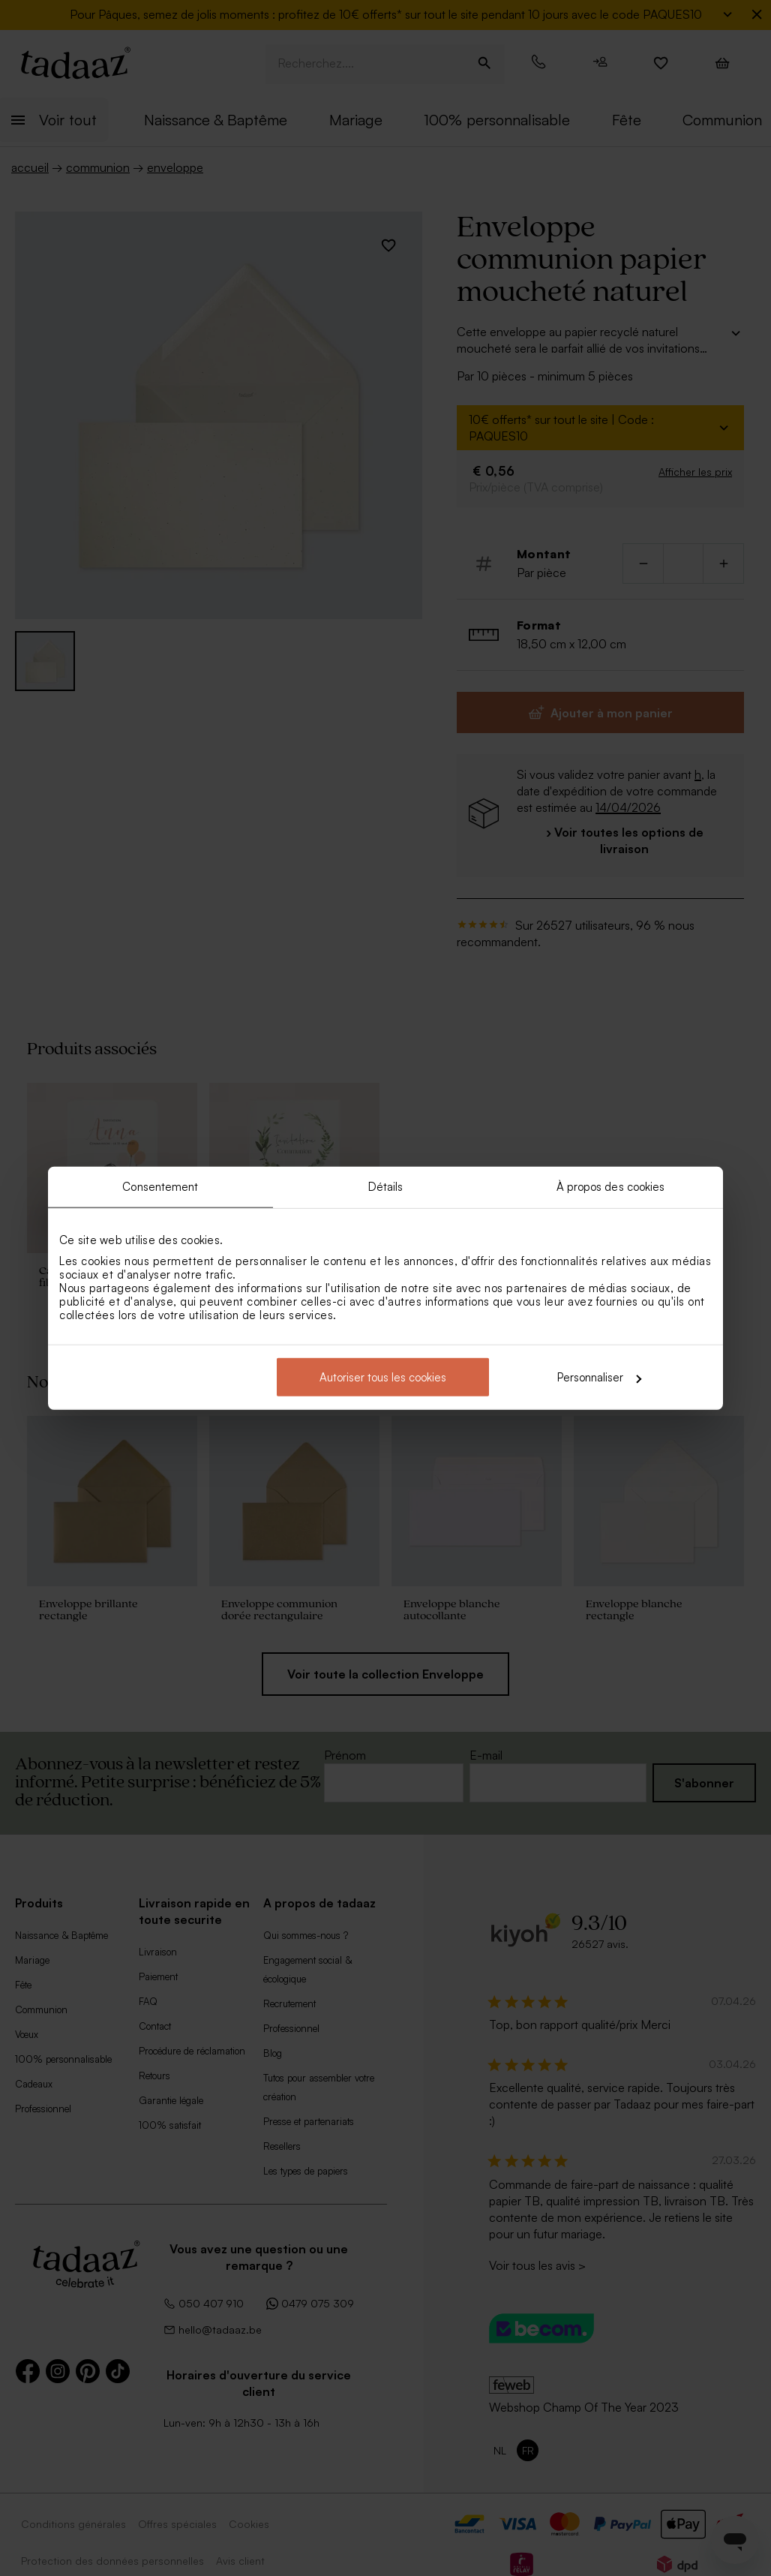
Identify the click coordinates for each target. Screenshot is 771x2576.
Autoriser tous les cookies (383, 1377)
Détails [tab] (386, 1186)
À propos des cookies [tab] (610, 1186)
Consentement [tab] (160, 1186)
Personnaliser (599, 1377)
